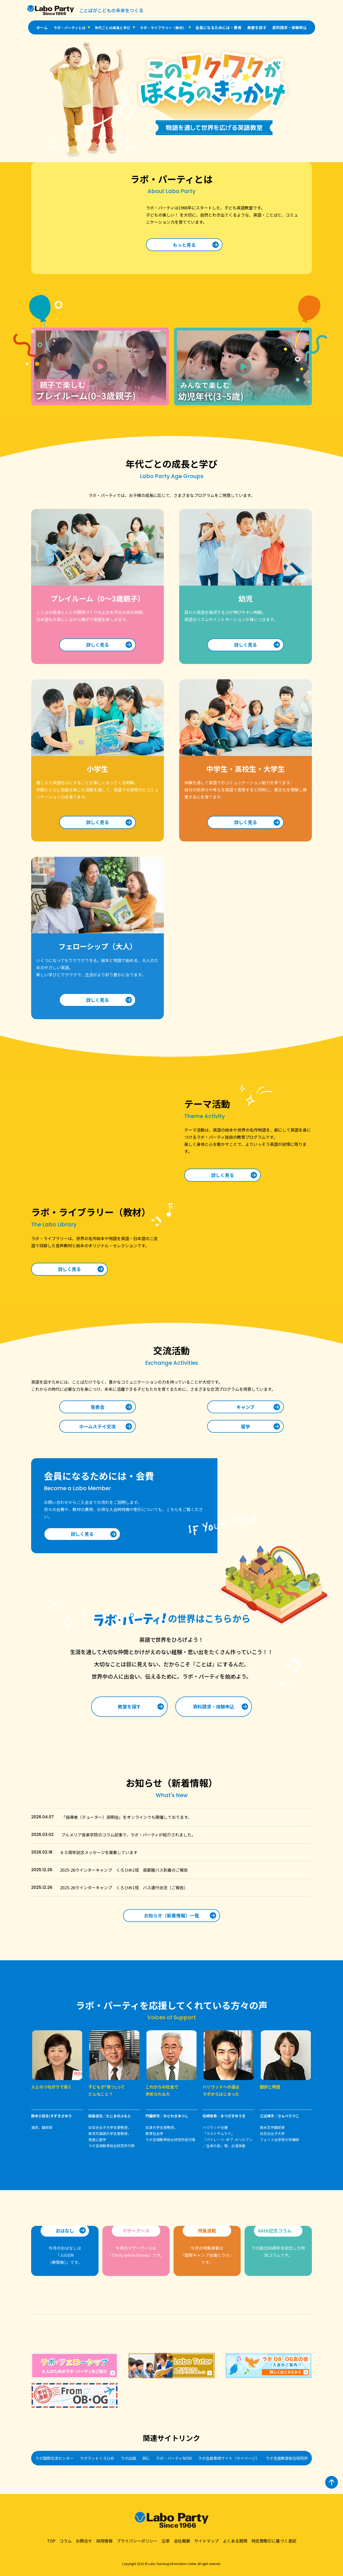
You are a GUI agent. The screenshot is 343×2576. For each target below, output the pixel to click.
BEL (145, 2458)
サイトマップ (206, 2541)
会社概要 (182, 2541)
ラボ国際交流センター (54, 2458)
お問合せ (84, 2541)
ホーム (42, 27)
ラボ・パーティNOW (174, 2458)
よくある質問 (235, 2541)
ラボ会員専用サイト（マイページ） (228, 2458)
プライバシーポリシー (137, 2541)
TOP (51, 2541)
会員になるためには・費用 (218, 27)
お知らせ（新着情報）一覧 (171, 1915)
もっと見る (184, 244)
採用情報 (104, 2541)
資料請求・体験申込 (289, 27)
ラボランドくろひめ (97, 2458)
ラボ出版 (128, 2458)
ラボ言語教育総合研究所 (287, 2458)
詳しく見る (97, 644)
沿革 (166, 2541)
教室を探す (256, 27)
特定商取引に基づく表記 (273, 2541)
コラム (65, 2541)
